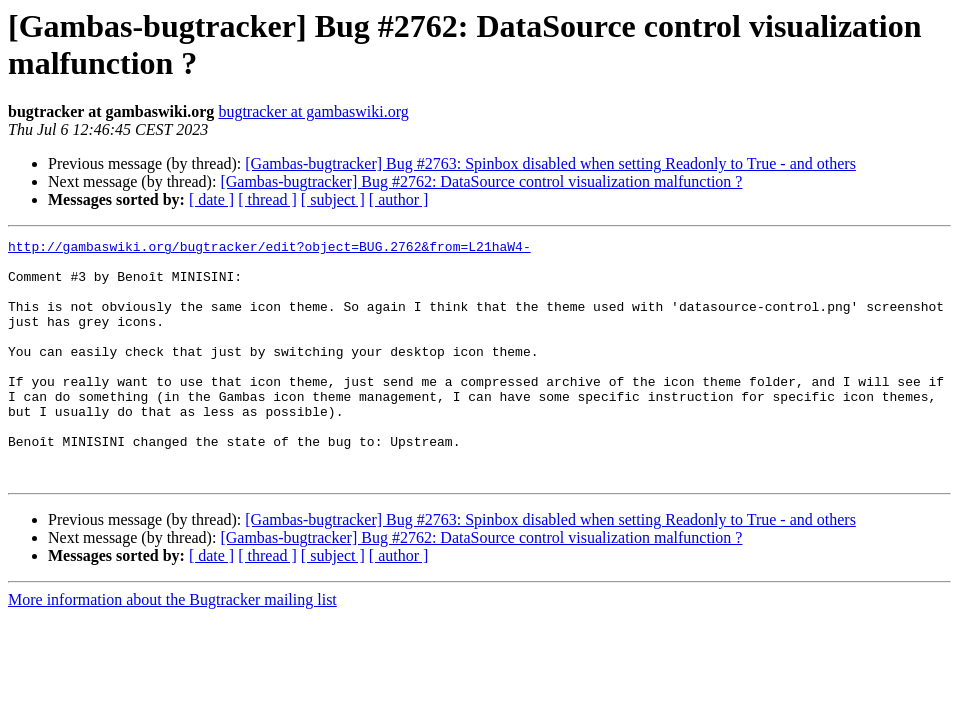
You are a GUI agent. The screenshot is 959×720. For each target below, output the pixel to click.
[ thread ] (267, 199)
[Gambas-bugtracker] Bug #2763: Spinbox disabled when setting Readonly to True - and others (550, 163)
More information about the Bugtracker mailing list (172, 647)
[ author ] (399, 199)
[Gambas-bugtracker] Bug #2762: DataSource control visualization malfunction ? (481, 181)
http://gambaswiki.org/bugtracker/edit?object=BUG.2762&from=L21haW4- (269, 249)
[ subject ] (333, 199)
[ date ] (211, 199)
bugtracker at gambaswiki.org (313, 111)
